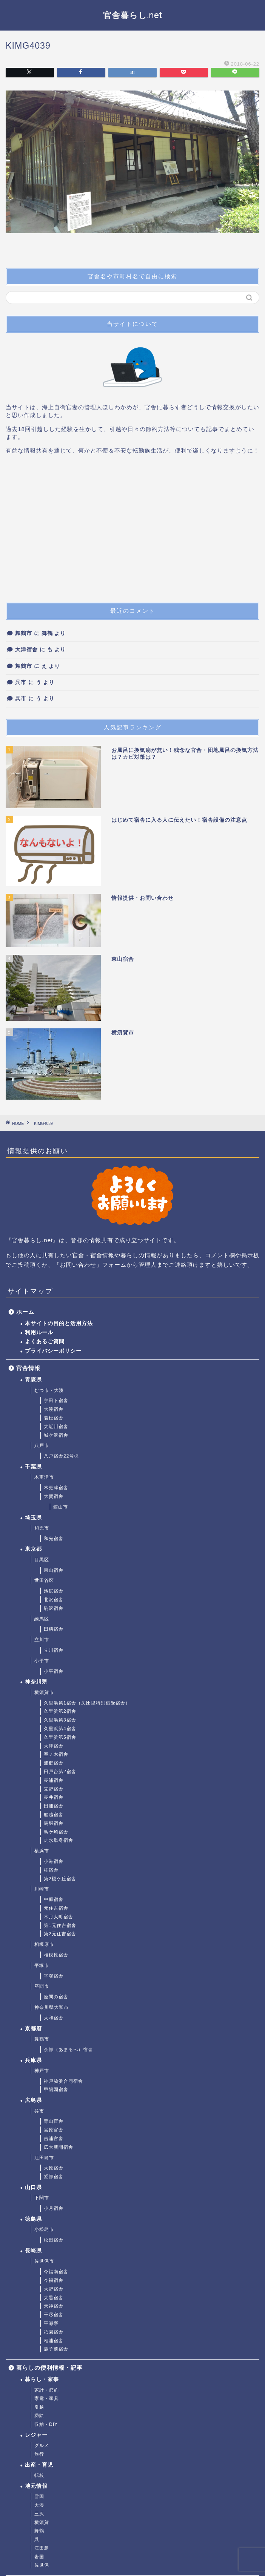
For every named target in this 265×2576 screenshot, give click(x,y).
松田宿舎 (53, 2240)
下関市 (41, 2197)
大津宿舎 (26, 649)
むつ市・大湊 (49, 1390)
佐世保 (41, 2565)
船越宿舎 (53, 1814)
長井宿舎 (53, 1797)
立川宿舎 (53, 1650)
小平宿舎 (53, 1671)
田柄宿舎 (53, 1629)
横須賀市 (44, 1692)
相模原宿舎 (56, 1955)
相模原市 (44, 1944)
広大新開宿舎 (58, 2147)
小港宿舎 (53, 1861)
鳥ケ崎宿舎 (56, 1832)
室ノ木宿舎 (56, 1754)
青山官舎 (53, 2121)
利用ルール (39, 1332)
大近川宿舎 (56, 1426)
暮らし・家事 (42, 2379)
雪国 (39, 2496)
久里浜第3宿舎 (60, 1720)
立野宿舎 (53, 1789)
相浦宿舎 (53, 2340)
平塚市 (41, 1965)
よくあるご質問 (45, 1341)
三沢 (39, 2513)
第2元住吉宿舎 (60, 1933)
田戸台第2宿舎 (60, 1771)
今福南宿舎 (56, 2271)
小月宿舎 (53, 2208)
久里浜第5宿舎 (60, 1737)
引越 (39, 2407)
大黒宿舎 (53, 2297)
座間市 (41, 1986)
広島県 (33, 2100)
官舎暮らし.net (132, 15)
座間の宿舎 (56, 1996)
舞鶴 (39, 2530)
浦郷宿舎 (53, 1763)
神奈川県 (36, 1682)
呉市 (20, 682)
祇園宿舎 (53, 2332)
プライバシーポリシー (53, 1351)
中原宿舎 (53, 1899)
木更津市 (44, 1477)
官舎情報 (28, 1368)
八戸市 (41, 1445)
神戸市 (41, 2070)
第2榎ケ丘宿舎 (60, 1878)
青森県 (33, 1379)
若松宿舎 (53, 1418)
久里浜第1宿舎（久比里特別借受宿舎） (87, 1703)
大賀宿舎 (53, 1496)
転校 (39, 2475)
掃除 (39, 2415)
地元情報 (36, 2486)
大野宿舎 (53, 2289)
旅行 (39, 2454)
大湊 (39, 2505)
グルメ (41, 2445)
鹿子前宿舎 (56, 2349)
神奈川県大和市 (51, 2007)
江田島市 (44, 2157)
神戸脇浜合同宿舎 (63, 2081)
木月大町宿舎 (58, 1916)
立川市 (41, 1639)
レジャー (36, 2435)
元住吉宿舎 (56, 1908)
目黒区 (41, 1559)
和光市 (41, 1528)
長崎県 (33, 2251)
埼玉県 (33, 1517)
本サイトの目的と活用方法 (59, 1323)
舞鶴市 (23, 633)
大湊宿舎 (53, 1409)
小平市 (41, 1660)
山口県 (33, 2187)
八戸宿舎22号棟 (61, 1456)
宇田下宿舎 (56, 1400)
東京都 (33, 1549)
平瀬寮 (51, 2323)
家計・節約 (46, 2390)
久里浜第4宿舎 (60, 1728)
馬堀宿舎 (53, 1823)
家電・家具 (46, 2398)
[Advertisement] (132, 532)
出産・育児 (39, 2465)
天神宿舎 (53, 2306)
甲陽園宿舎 (56, 2089)
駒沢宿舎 (53, 1608)
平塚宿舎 (53, 1976)
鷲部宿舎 (53, 2176)
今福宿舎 (53, 2280)
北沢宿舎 (53, 1599)
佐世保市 (44, 2261)
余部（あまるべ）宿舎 (68, 2049)
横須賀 (41, 2522)
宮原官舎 (53, 2130)
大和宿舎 (53, 2018)
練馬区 (41, 1619)
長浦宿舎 (53, 1780)
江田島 (41, 2548)
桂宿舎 (51, 1870)
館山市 (60, 1507)
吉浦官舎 (53, 2138)
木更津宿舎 (56, 1487)
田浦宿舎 (53, 1806)
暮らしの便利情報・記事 (49, 2367)
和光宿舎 (53, 1538)
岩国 (39, 2556)
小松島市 (44, 2229)
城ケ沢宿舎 (56, 1435)
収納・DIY (46, 2424)
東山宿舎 (53, 1570)
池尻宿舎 (53, 1591)
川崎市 (41, 1889)
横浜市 (41, 1850)
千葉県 (33, 1467)
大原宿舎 (53, 2168)
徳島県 (33, 2219)
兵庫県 (33, 2060)
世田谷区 (44, 1580)
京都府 (33, 2028)
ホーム (25, 1312)
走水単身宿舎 (58, 1840)
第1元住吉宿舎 (60, 1925)
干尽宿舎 (53, 2314)
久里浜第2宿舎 (60, 1711)
